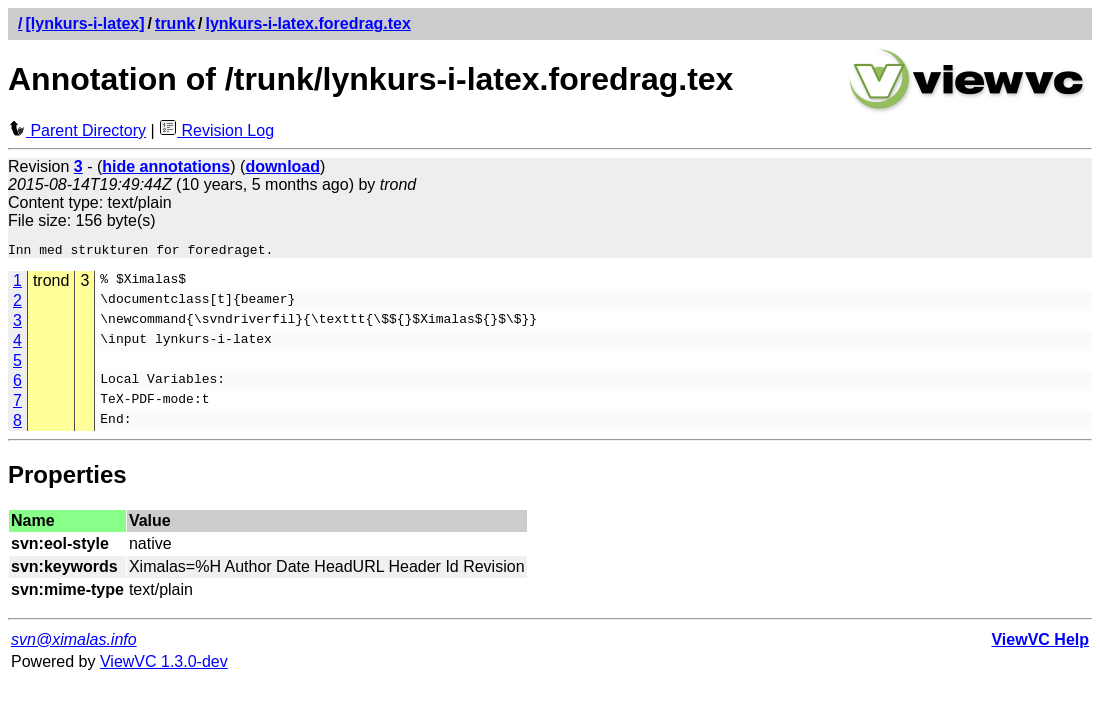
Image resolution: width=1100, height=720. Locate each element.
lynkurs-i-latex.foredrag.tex (308, 23)
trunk (175, 23)
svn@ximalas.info (74, 642)
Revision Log (216, 130)
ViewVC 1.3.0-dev (164, 664)
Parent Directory (77, 130)
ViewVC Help (1040, 642)
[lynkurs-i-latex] (84, 23)
